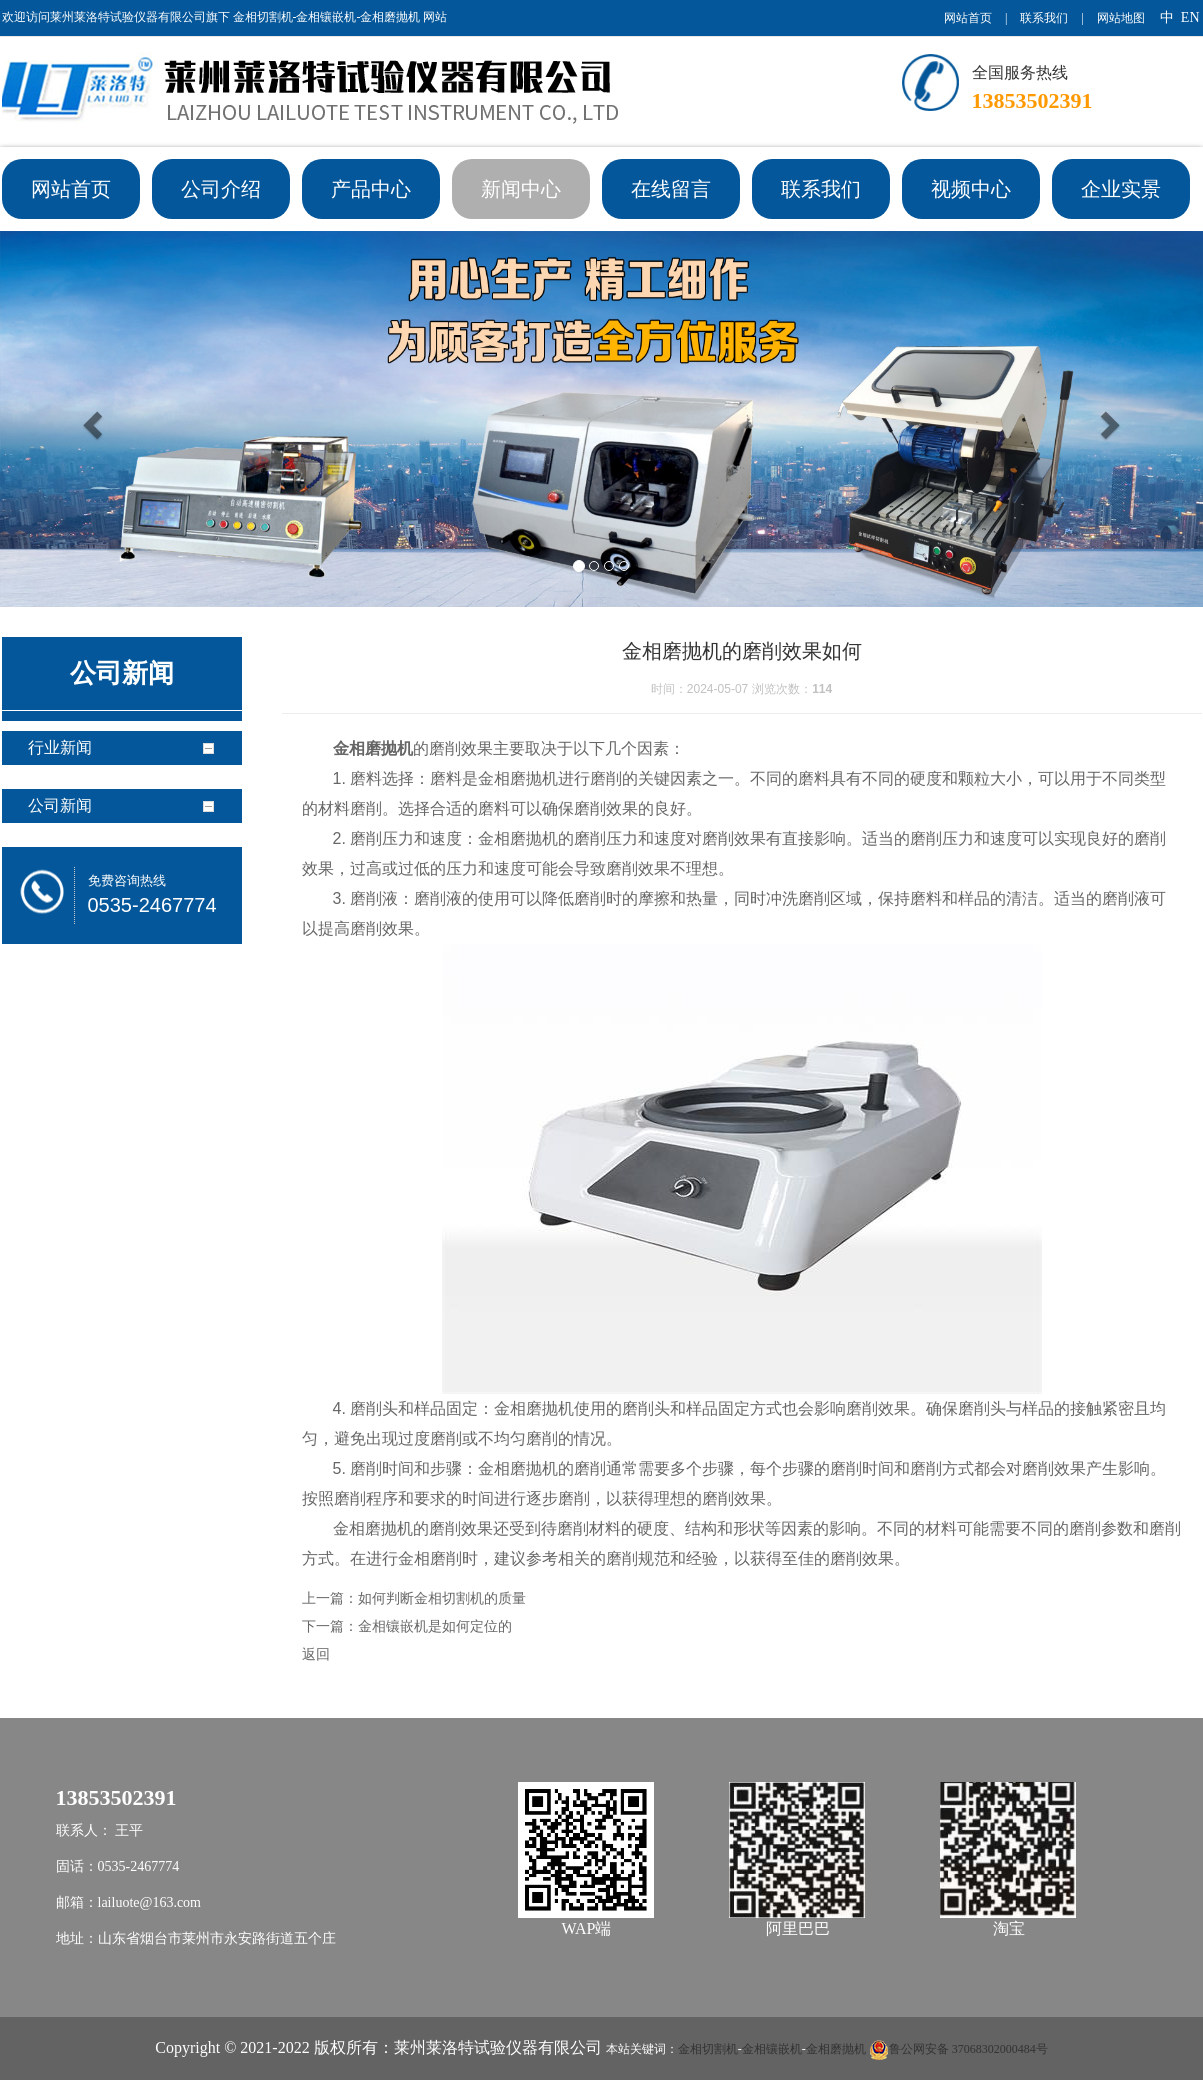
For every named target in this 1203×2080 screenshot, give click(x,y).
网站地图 (1121, 18)
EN (1190, 17)
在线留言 (671, 189)
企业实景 (1121, 189)
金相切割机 (708, 2049)
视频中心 (971, 189)
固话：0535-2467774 (118, 1866)
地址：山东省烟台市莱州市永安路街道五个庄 (196, 1938)
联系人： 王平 (100, 1830)
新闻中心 (521, 189)
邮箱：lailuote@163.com (128, 1902)
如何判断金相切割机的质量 (442, 1598)
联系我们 (1044, 18)
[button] (90, 419)
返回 (316, 1654)
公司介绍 (221, 189)
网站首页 (968, 18)
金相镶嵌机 (772, 2049)
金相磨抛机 (836, 2049)
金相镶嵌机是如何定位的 (435, 1626)
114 (822, 689)
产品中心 (371, 189)
